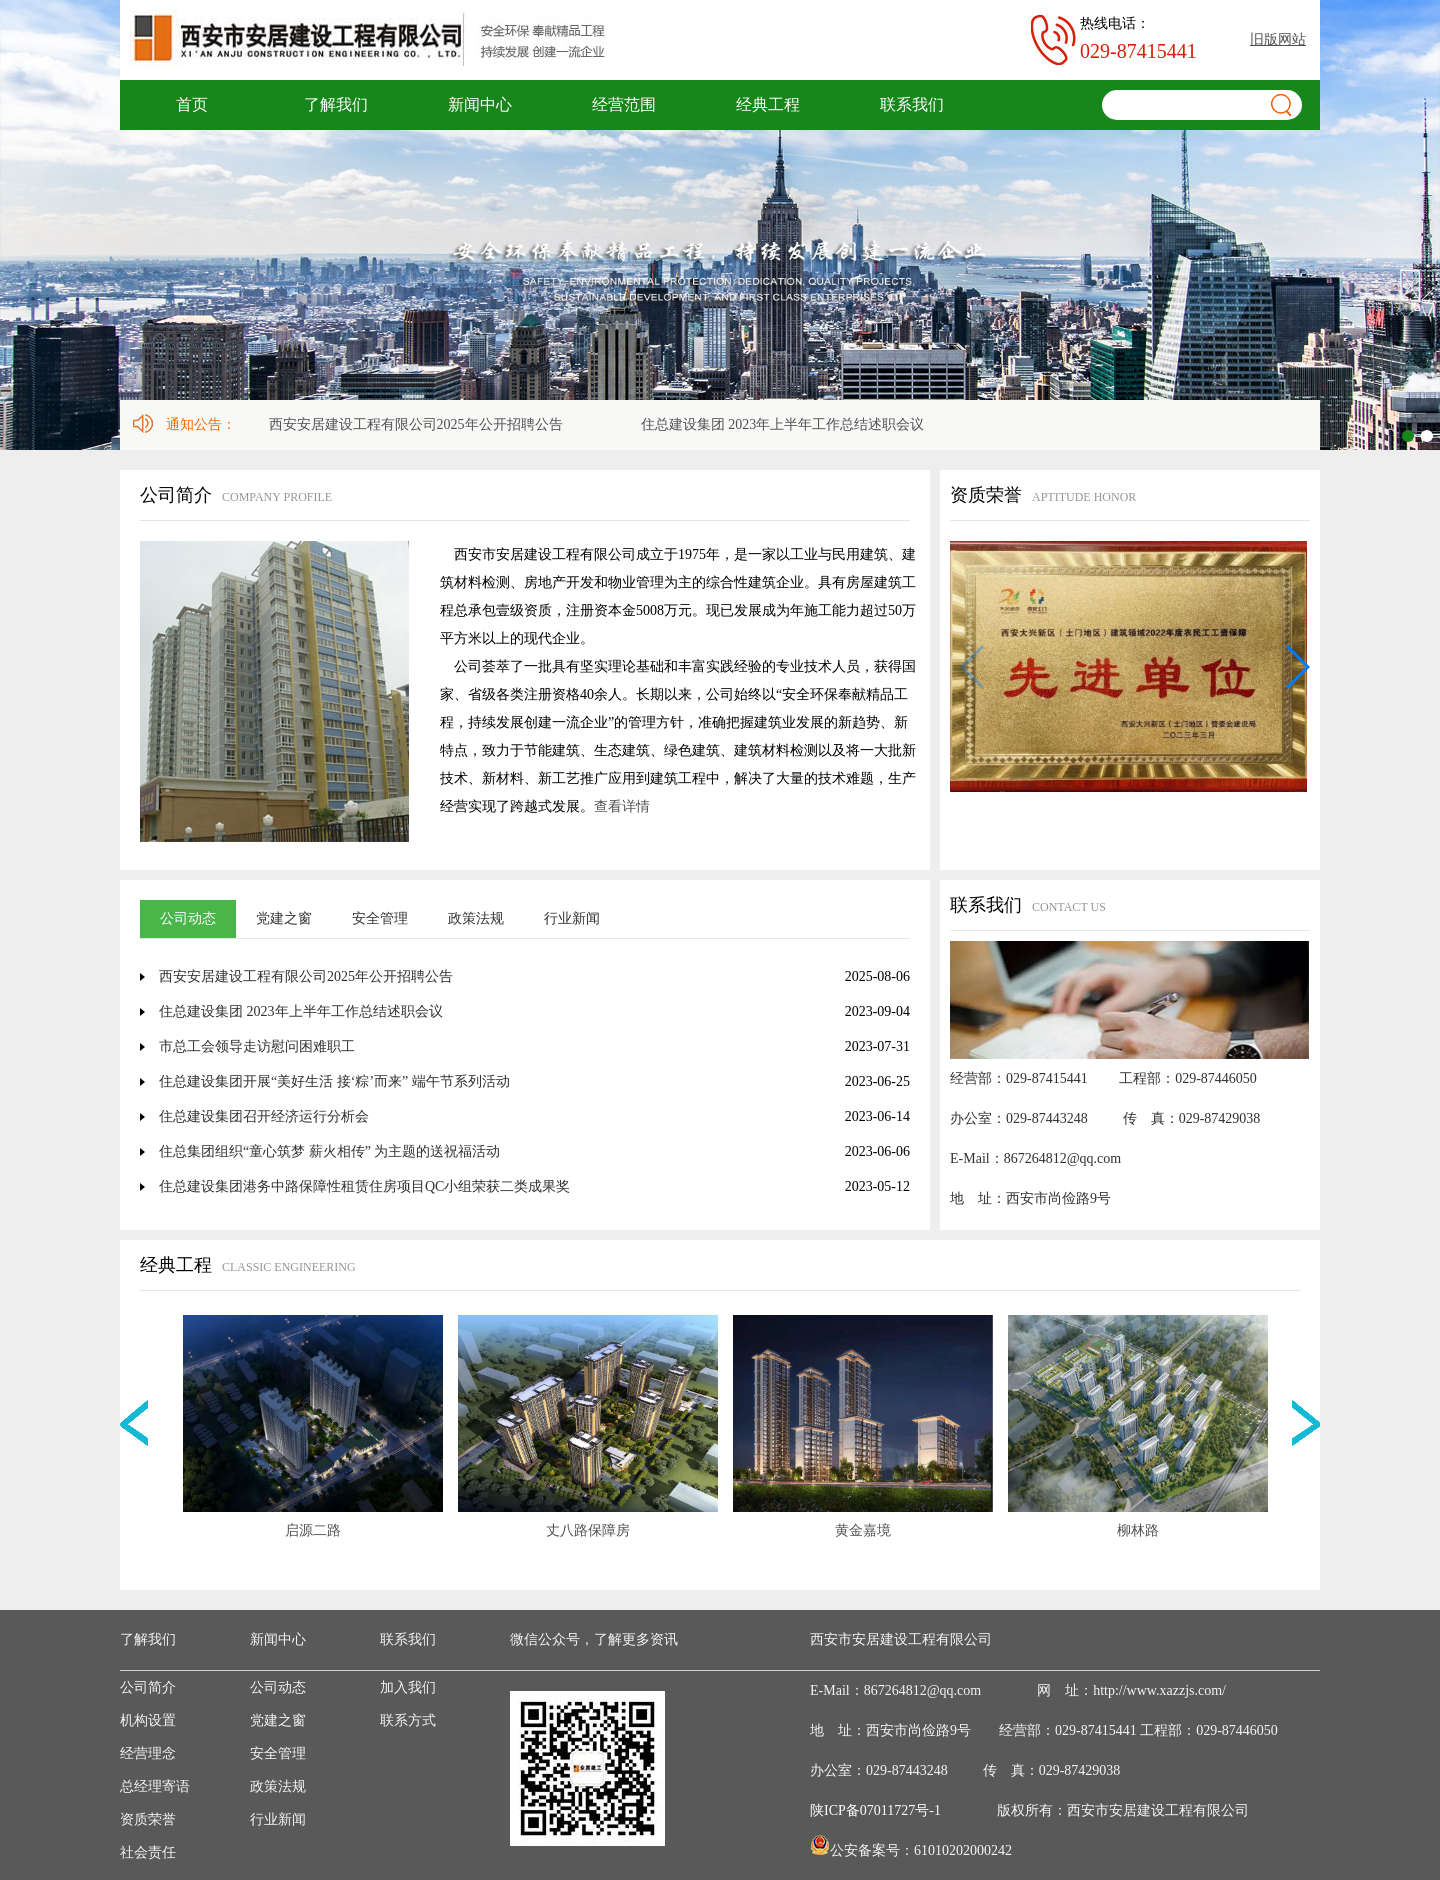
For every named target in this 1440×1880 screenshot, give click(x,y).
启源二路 (313, 1530)
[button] (1296, 667)
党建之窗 (284, 918)
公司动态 (188, 918)
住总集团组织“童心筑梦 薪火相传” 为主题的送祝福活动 (329, 1151)
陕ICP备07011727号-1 (875, 1810)
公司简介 (148, 1687)
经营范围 (624, 104)
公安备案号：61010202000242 (921, 1850)
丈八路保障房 (588, 1530)
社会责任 (148, 1852)
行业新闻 (572, 918)
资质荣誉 (148, 1819)
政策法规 (476, 918)
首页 (192, 104)
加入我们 (408, 1687)
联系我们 (912, 104)
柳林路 (1138, 1530)
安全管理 (380, 918)
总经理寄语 (155, 1786)
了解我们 (336, 104)
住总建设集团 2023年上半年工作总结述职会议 (786, 424)
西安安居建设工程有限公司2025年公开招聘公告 (419, 424)
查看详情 (622, 806)
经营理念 (148, 1753)
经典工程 (768, 104)
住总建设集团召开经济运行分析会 (264, 1116)
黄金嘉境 (863, 1530)
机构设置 (148, 1720)
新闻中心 (480, 104)
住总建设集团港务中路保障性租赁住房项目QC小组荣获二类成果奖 (364, 1186)
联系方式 (408, 1720)
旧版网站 (1278, 39)
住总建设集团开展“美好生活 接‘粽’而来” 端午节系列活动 (334, 1081)
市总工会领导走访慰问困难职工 (257, 1046)
